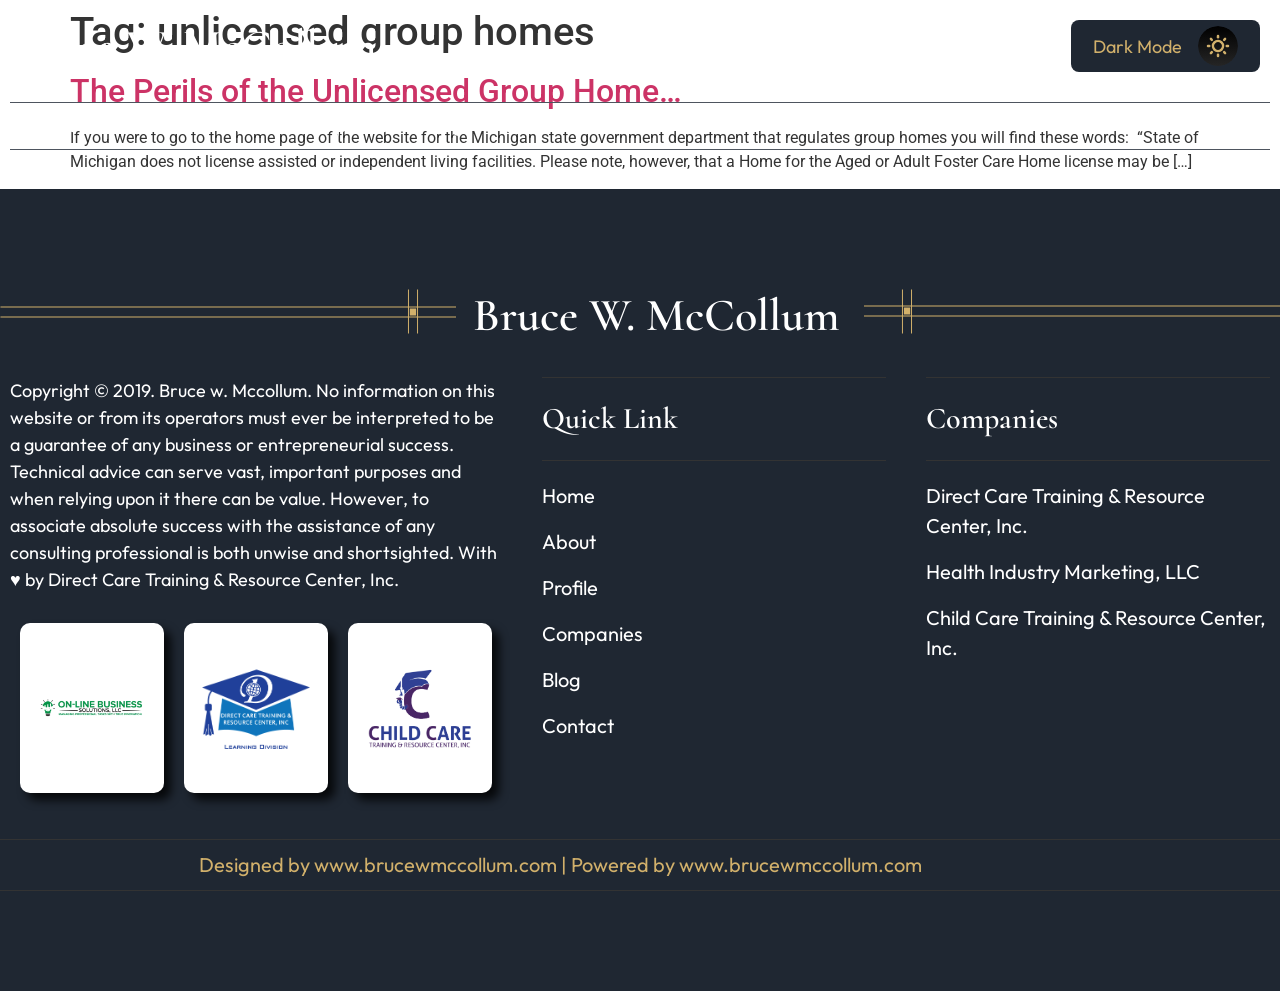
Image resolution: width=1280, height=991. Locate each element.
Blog (445, 125)
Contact (535, 125)
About (142, 125)
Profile (233, 125)
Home (54, 125)
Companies (343, 125)
